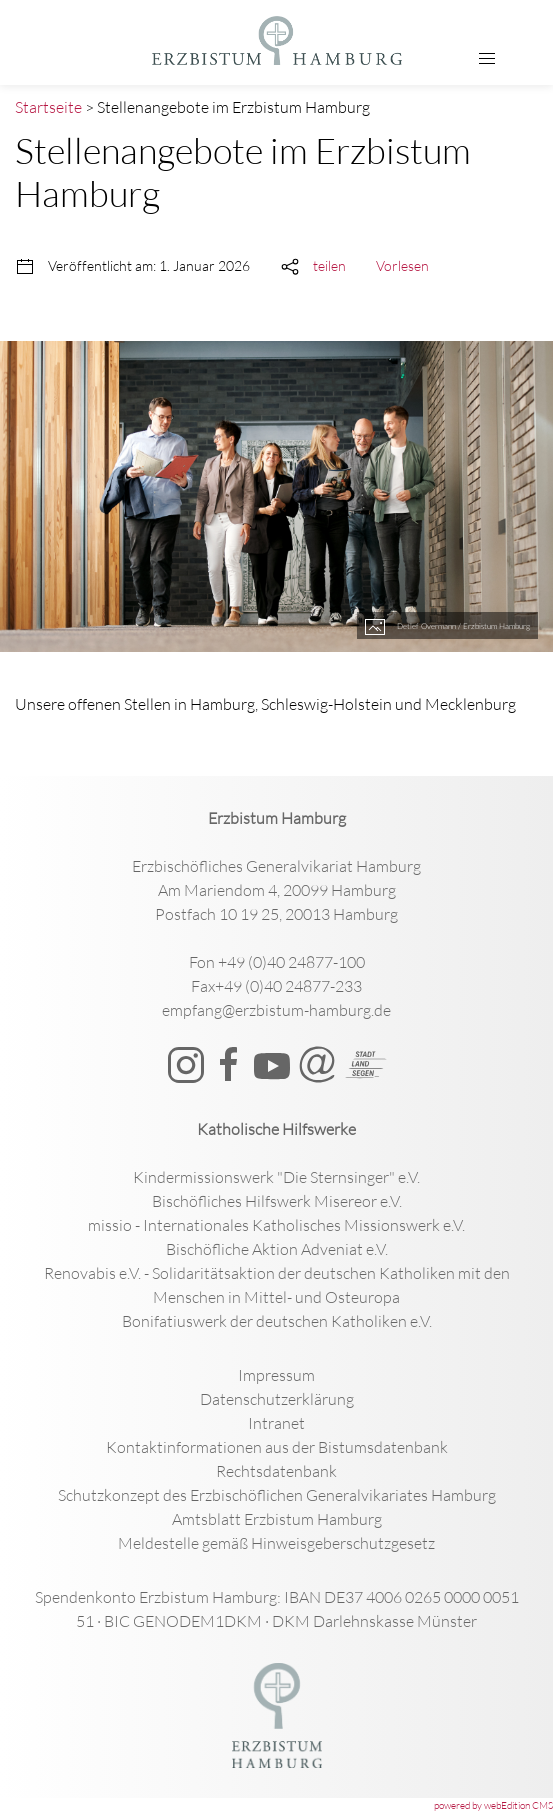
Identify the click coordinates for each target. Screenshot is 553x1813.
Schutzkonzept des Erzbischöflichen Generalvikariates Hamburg (277, 1495)
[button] (487, 59)
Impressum (276, 1375)
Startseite (48, 107)
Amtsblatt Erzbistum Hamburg (277, 1519)
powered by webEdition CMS (493, 1805)
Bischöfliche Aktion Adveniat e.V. (277, 1249)
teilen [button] (329, 265)
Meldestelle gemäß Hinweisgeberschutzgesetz (276, 1543)
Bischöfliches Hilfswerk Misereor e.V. (277, 1201)
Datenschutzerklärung (277, 1399)
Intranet (276, 1423)
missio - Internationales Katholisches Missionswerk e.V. (276, 1225)
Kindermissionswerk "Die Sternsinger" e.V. (276, 1177)
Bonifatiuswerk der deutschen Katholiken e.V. (277, 1321)
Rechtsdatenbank (276, 1471)
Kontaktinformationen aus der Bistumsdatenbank (277, 1447)
